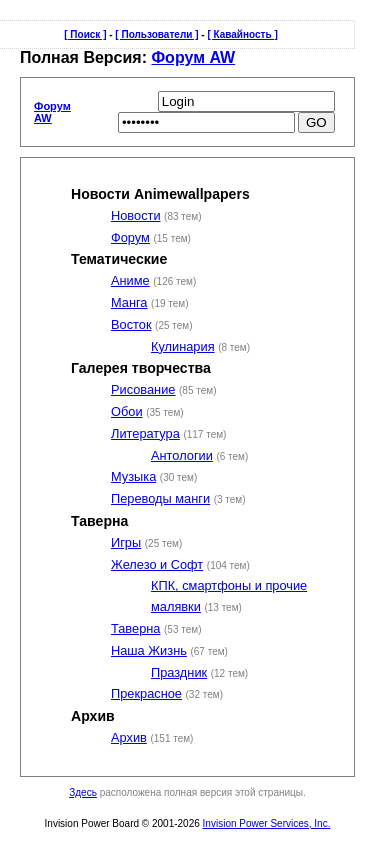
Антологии (182, 455)
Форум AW (193, 57)
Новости (136, 215)
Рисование (143, 389)
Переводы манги (160, 498)
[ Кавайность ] (242, 34)
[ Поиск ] (85, 34)
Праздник (179, 672)
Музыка (133, 476)
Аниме (130, 280)
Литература (145, 433)
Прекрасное (146, 693)
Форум (130, 237)
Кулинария (183, 346)
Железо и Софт (157, 564)
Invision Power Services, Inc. (267, 823)
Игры (126, 542)
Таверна (135, 628)
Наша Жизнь (149, 650)
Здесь (83, 792)
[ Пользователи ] (156, 34)
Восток (131, 324)
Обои (127, 411)
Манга (129, 302)
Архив (129, 737)
